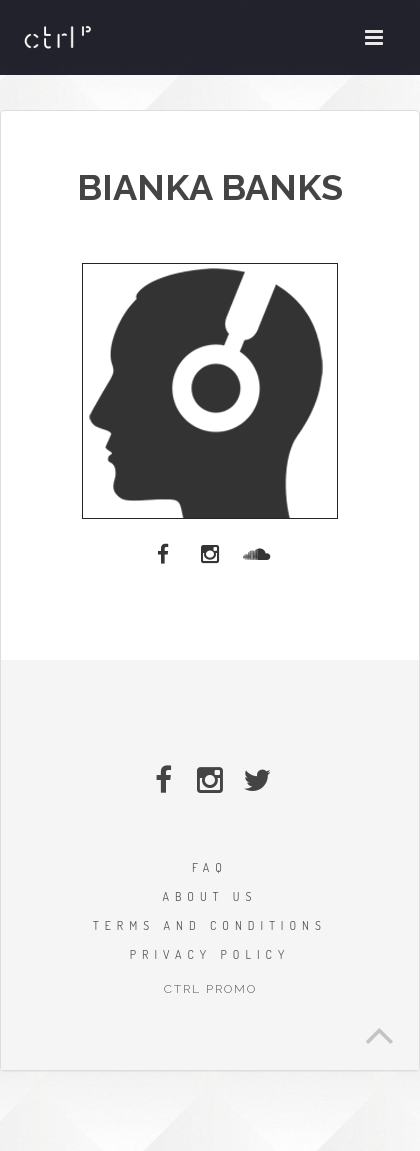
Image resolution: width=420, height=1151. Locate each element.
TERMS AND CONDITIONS (210, 925)
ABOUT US (209, 896)
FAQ (210, 867)
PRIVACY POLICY (210, 954)
